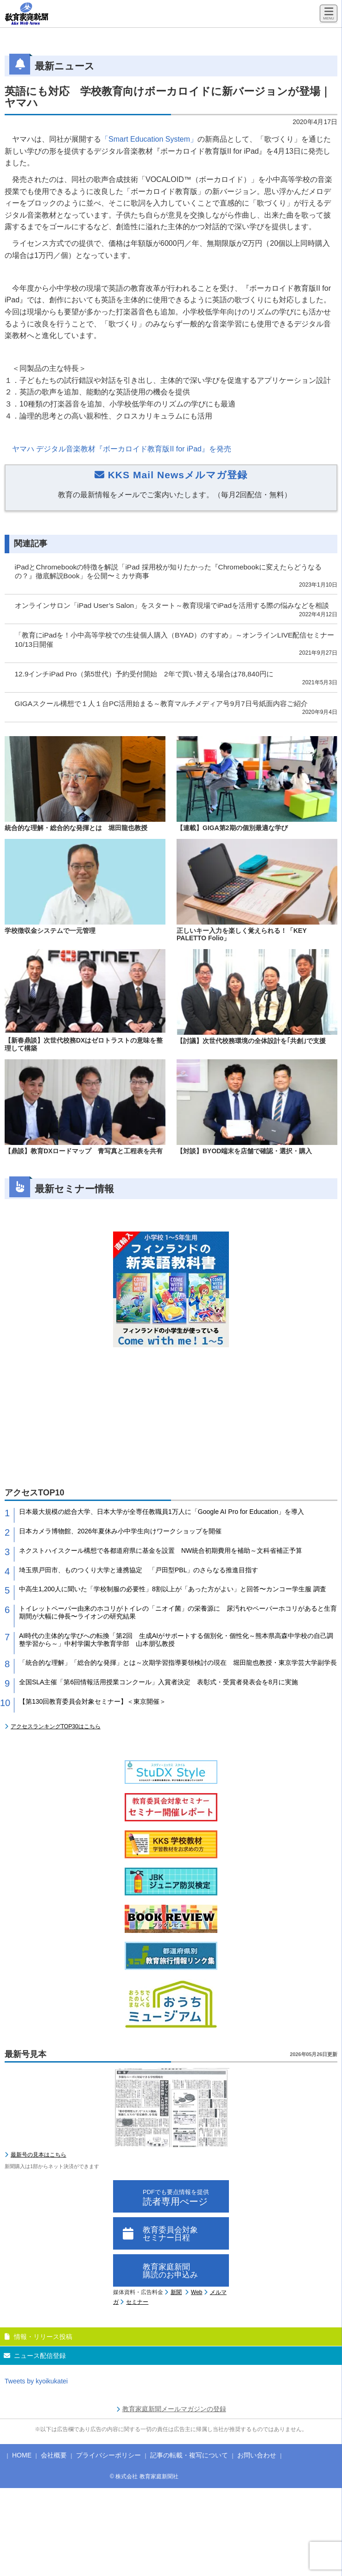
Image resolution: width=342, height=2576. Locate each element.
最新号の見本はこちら (38, 2154)
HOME (22, 2455)
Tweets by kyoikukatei (36, 2381)
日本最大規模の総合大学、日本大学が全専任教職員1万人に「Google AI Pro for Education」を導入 (161, 1511)
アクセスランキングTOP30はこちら (56, 1726)
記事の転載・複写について (189, 2455)
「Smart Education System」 (149, 139)
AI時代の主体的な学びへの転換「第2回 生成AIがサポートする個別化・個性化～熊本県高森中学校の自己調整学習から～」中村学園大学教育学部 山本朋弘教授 (176, 1639)
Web (196, 2292)
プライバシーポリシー (108, 2455)
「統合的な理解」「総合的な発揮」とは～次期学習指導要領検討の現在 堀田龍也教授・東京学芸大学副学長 (178, 1662)
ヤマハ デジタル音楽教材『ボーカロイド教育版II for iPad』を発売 (121, 449)
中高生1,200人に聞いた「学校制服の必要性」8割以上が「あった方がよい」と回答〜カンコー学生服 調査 (172, 1589)
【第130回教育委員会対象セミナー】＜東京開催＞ (92, 1701)
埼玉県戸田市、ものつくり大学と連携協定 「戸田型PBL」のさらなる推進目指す (138, 1570)
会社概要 (54, 2455)
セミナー (137, 2302)
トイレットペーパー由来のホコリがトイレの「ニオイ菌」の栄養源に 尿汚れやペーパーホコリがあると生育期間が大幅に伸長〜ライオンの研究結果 (178, 1612)
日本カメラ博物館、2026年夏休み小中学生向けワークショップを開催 (120, 1531)
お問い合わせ (256, 2455)
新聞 (176, 2292)
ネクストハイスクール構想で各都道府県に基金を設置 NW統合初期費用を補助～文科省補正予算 (160, 1550)
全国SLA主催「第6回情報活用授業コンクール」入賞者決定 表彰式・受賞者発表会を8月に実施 (158, 1682)
